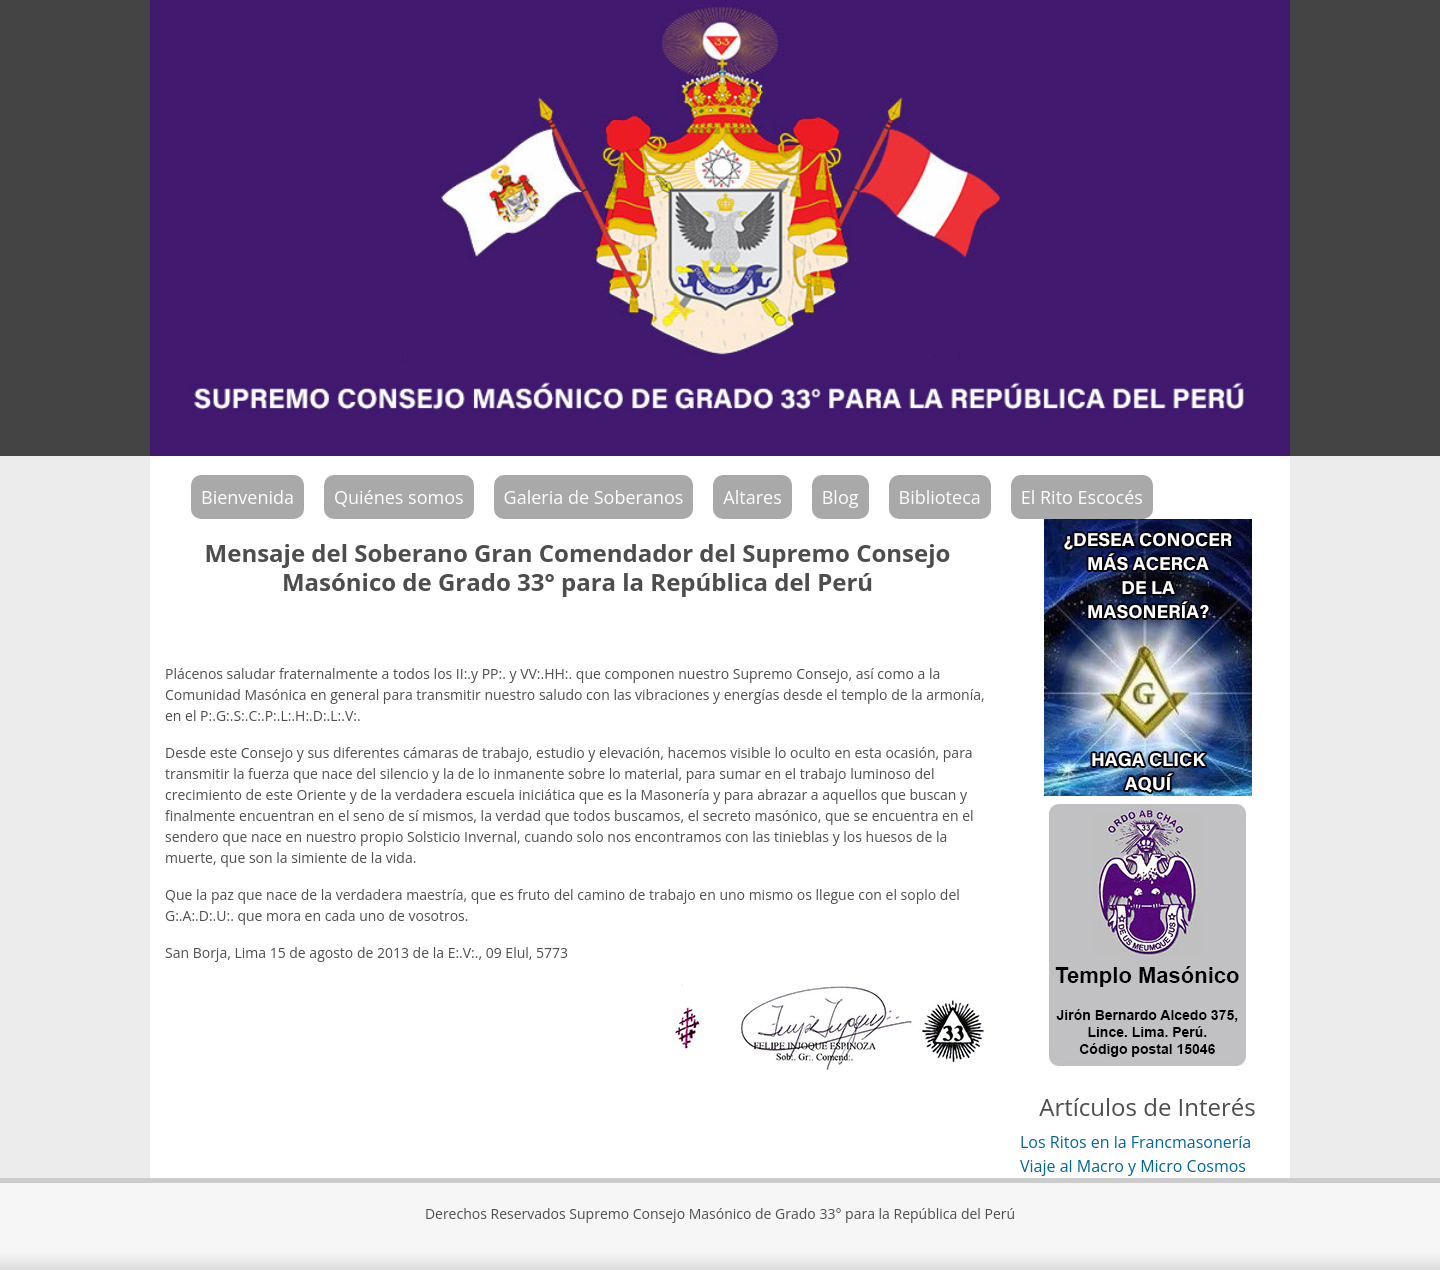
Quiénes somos (399, 497)
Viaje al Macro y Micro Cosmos (1133, 1166)
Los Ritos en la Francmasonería (1135, 1142)
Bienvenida (247, 497)
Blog (840, 497)
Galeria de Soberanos (594, 497)
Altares (752, 497)
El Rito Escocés (1082, 497)
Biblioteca (940, 497)
